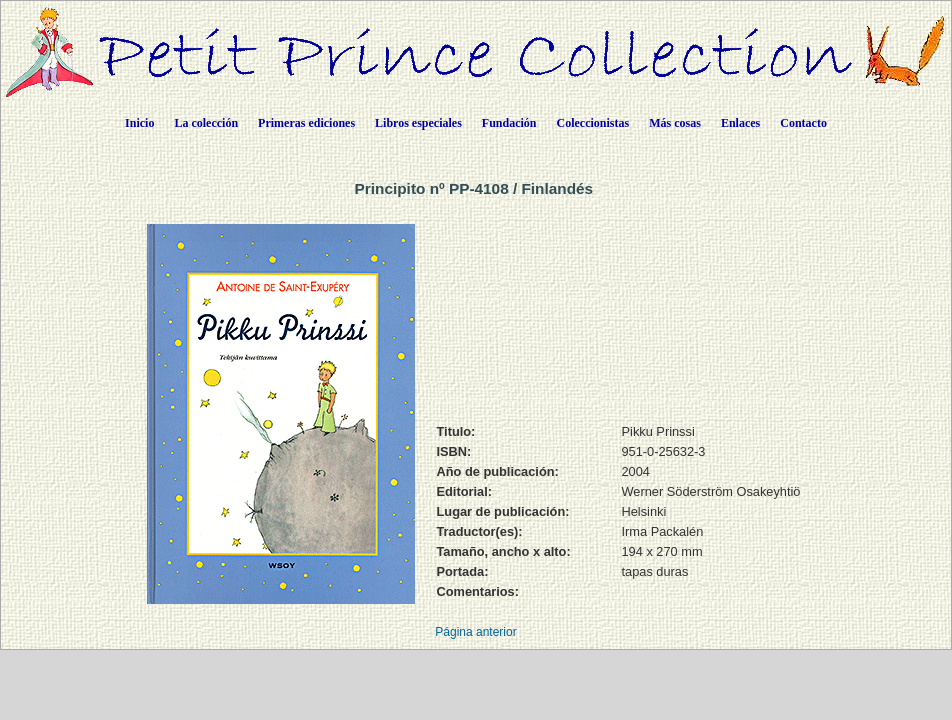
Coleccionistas (593, 123)
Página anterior (475, 632)
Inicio (139, 123)
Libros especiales (418, 123)
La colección (206, 123)
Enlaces (740, 123)
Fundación (509, 123)
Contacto (803, 123)
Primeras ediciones (306, 123)
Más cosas (675, 123)
